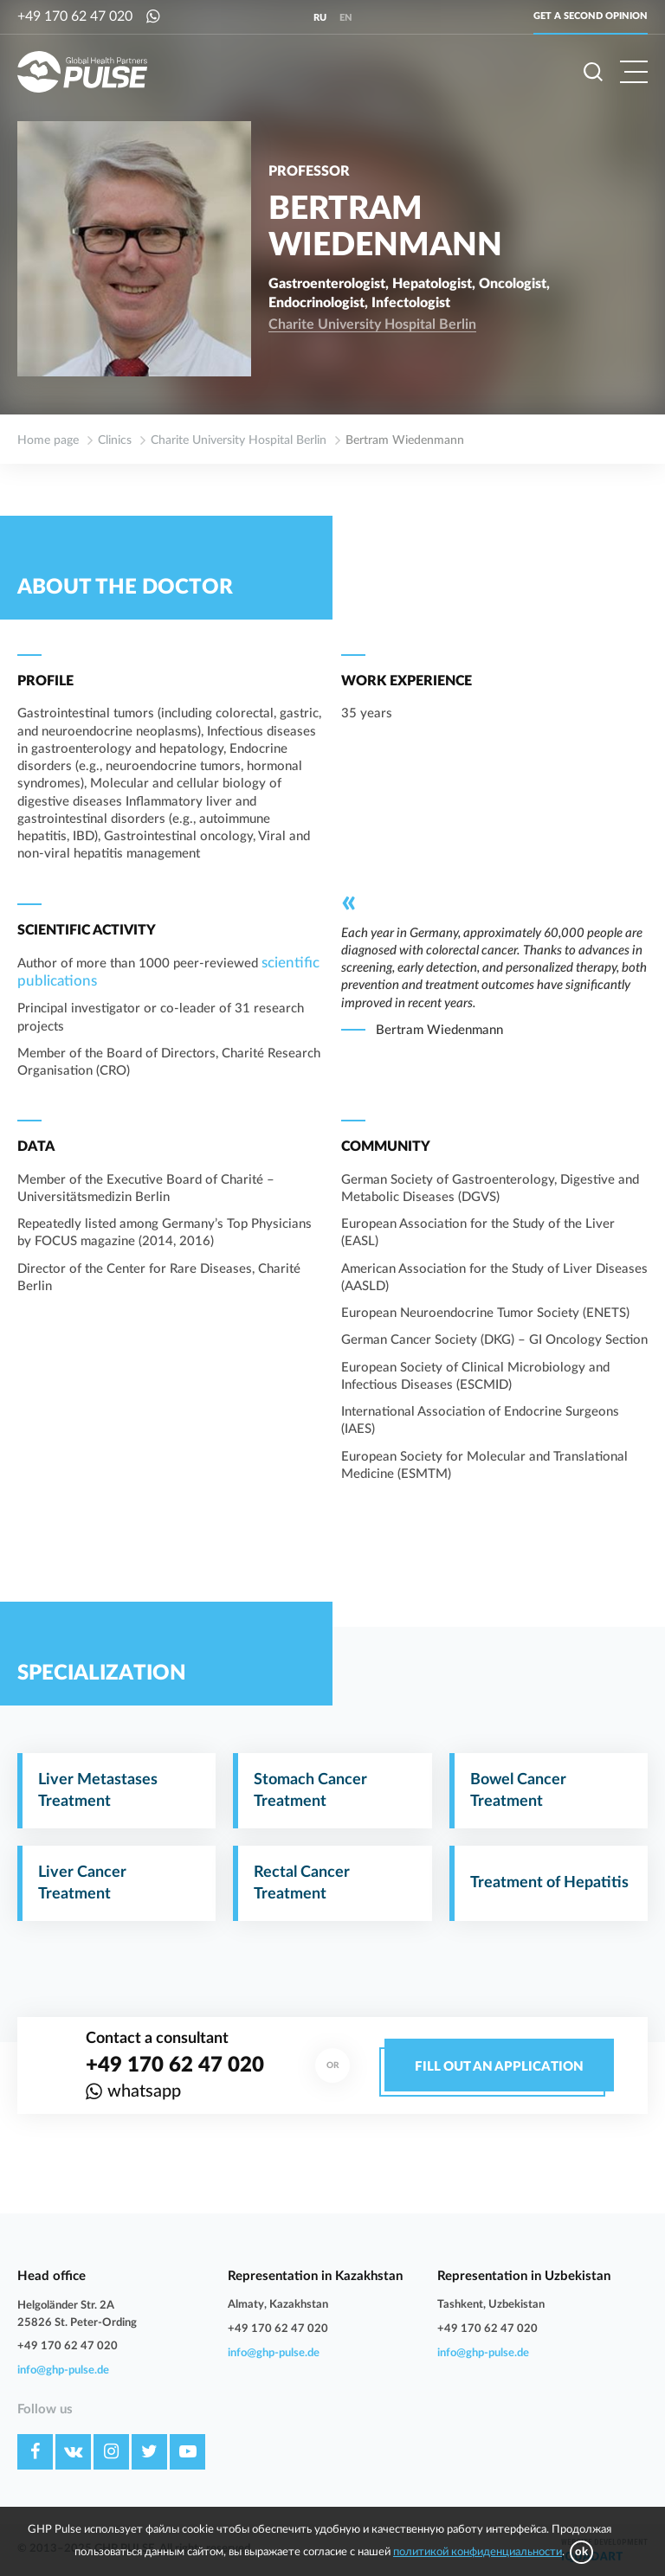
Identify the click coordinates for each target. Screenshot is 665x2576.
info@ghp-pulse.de (63, 2370)
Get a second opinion (590, 16)
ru (319, 17)
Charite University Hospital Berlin (372, 324)
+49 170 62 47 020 (74, 16)
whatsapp (144, 2091)
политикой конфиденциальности (477, 2552)
